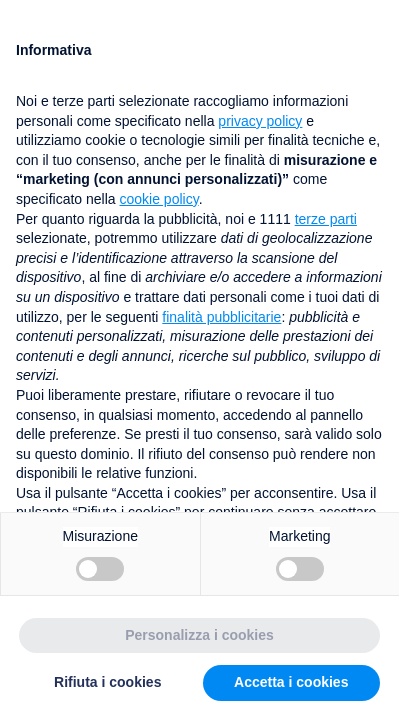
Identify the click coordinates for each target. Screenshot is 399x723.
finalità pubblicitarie (221, 317)
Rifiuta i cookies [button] (107, 682)
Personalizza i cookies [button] (199, 635)
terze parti (326, 219)
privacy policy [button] (260, 121)
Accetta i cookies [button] (291, 682)
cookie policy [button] (159, 199)
